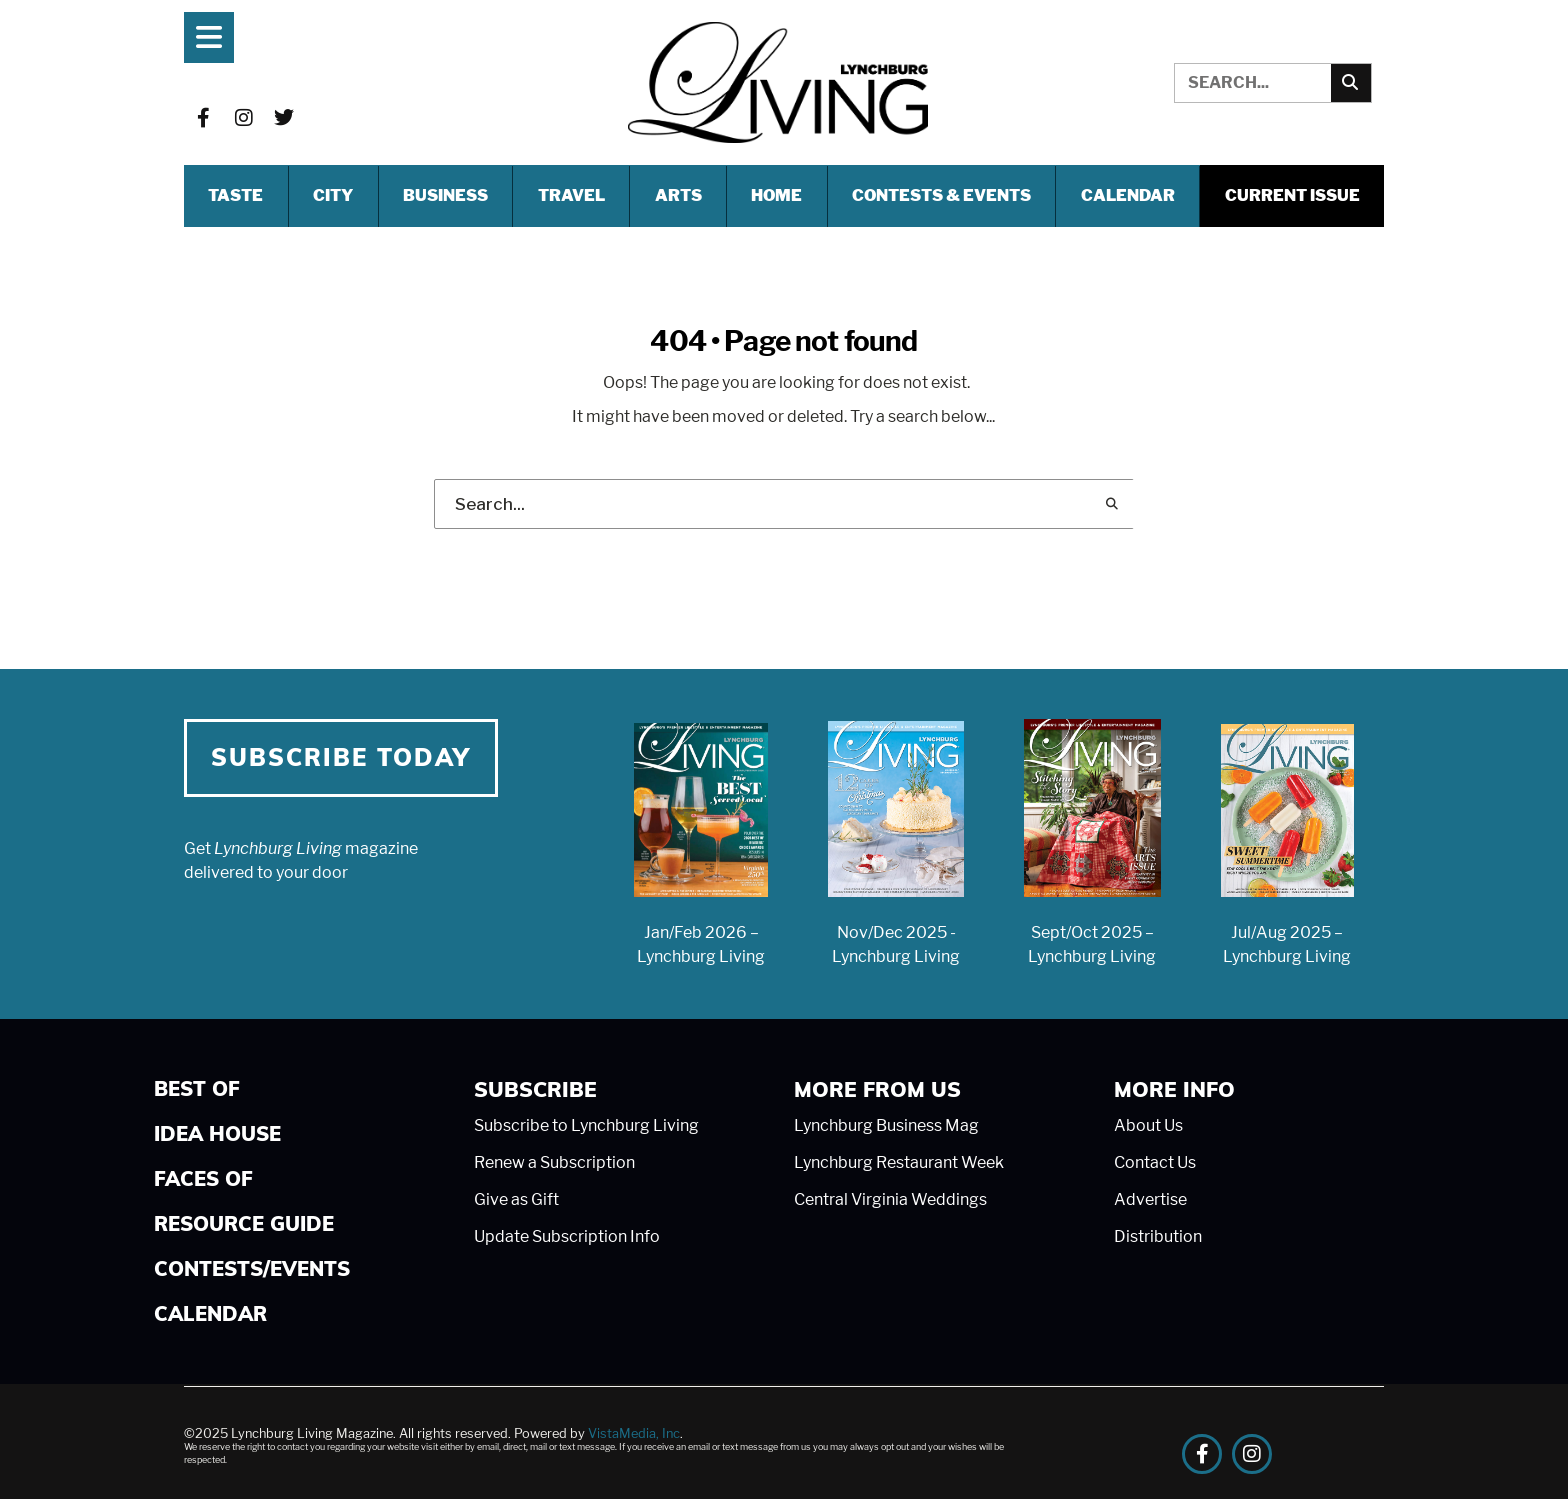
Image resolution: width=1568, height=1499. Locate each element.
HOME (776, 195)
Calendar (1128, 195)
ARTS (678, 195)
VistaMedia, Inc (634, 1433)
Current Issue (1292, 195)
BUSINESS (445, 195)
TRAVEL (571, 195)
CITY (333, 195)
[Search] (1351, 83)
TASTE (235, 195)
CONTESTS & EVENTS (941, 195)
